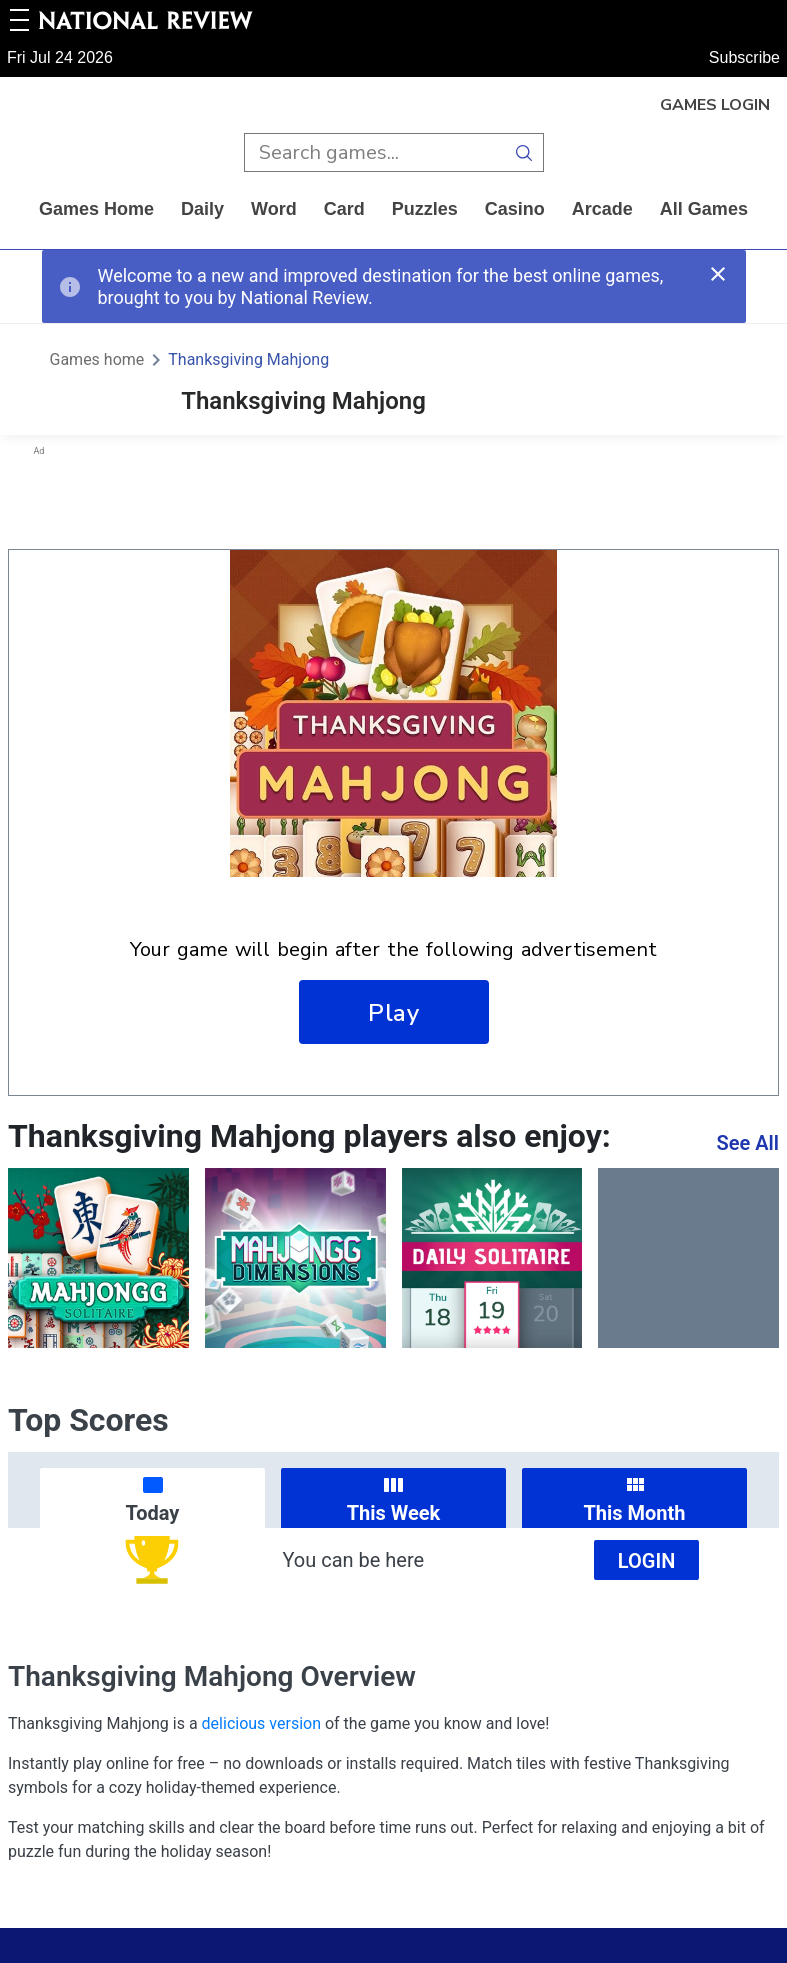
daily (202, 209)
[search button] (524, 152)
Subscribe (744, 57)
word (274, 209)
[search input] (374, 152)
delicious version (261, 1723)
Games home (96, 209)
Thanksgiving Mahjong (248, 359)
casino (515, 209)
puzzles (425, 209)
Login (647, 1561)
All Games (704, 209)
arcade (602, 209)
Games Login (715, 105)
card (344, 209)
